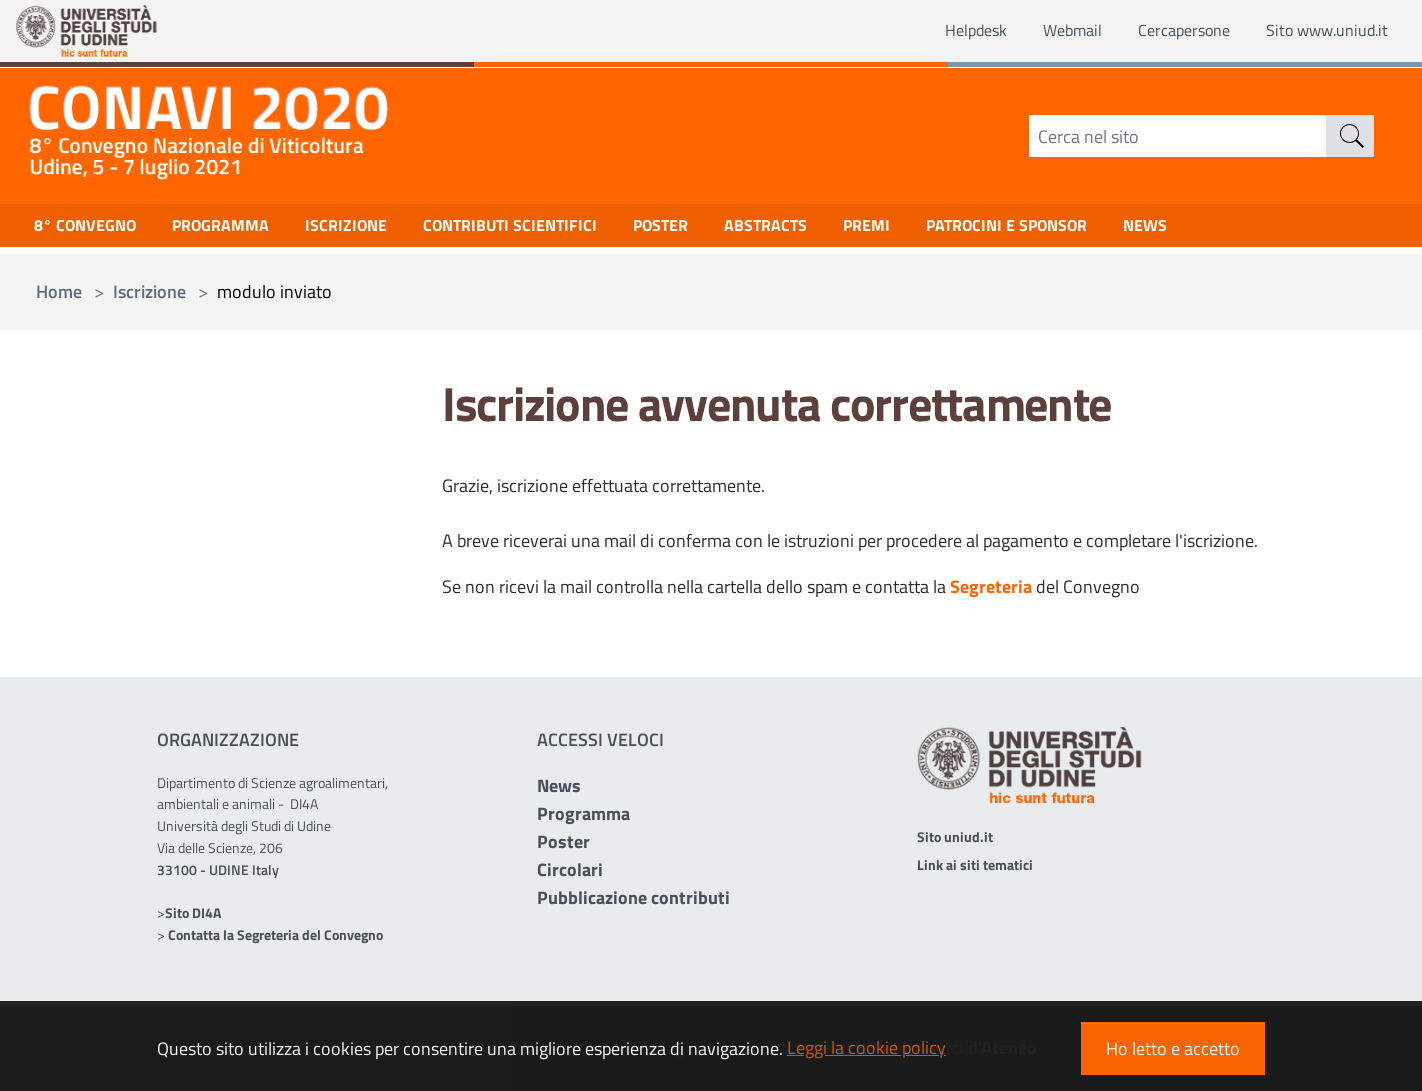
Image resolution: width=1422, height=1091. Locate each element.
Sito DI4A (193, 912)
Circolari (570, 869)
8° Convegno (91, 230)
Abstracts (826, 230)
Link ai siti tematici (975, 864)
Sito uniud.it (955, 836)
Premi (934, 230)
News (559, 785)
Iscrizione (373, 230)
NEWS (1237, 230)
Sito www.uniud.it (1319, 31)
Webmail (1043, 31)
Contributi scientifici (549, 230)
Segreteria (991, 586)
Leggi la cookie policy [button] (866, 1047)
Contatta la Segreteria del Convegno (275, 934)
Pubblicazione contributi (633, 897)
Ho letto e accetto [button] (1173, 1048)
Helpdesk (939, 31)
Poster (712, 230)
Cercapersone (1163, 31)
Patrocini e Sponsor (1086, 230)
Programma (238, 230)
